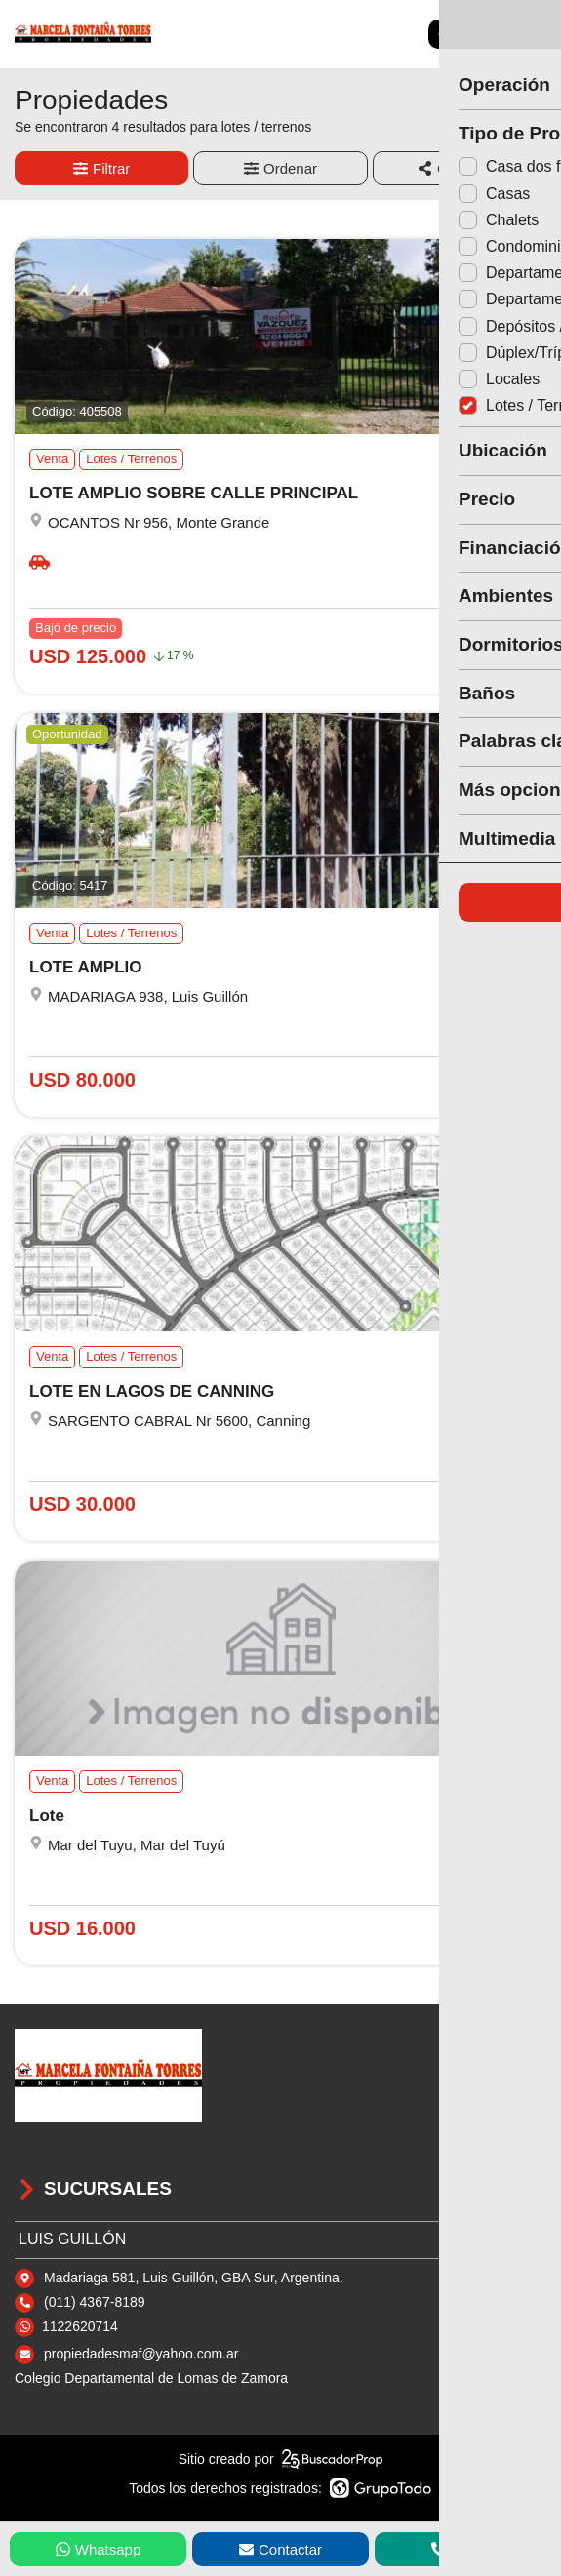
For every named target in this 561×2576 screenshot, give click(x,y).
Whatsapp (98, 2549)
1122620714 (80, 2326)
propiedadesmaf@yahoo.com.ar (141, 2353)
